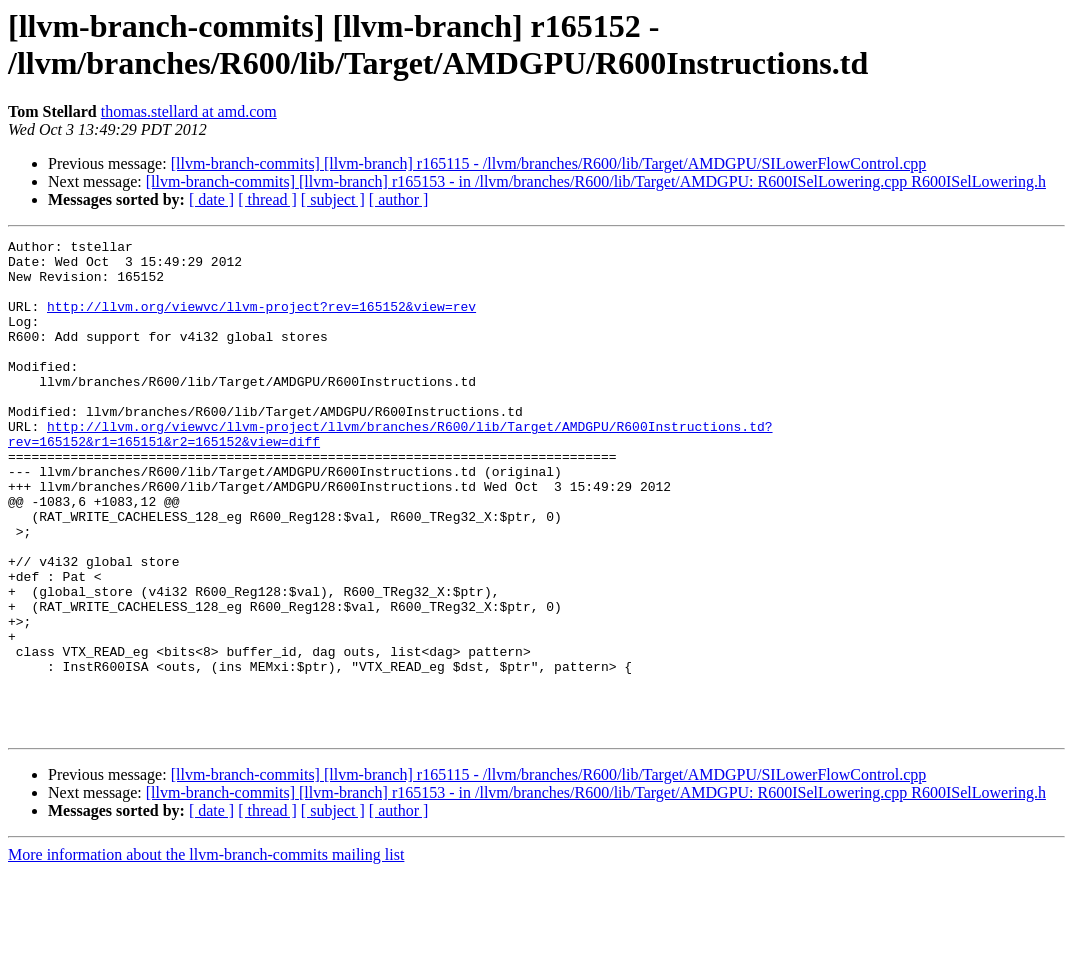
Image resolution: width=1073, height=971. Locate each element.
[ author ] (399, 199)
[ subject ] (333, 199)
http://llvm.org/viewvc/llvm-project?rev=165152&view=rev (261, 321)
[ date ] (211, 199)
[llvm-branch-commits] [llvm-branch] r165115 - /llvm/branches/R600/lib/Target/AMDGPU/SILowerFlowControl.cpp (549, 163)
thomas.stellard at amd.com (189, 111)
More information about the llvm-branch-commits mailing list (206, 953)
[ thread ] (267, 199)
